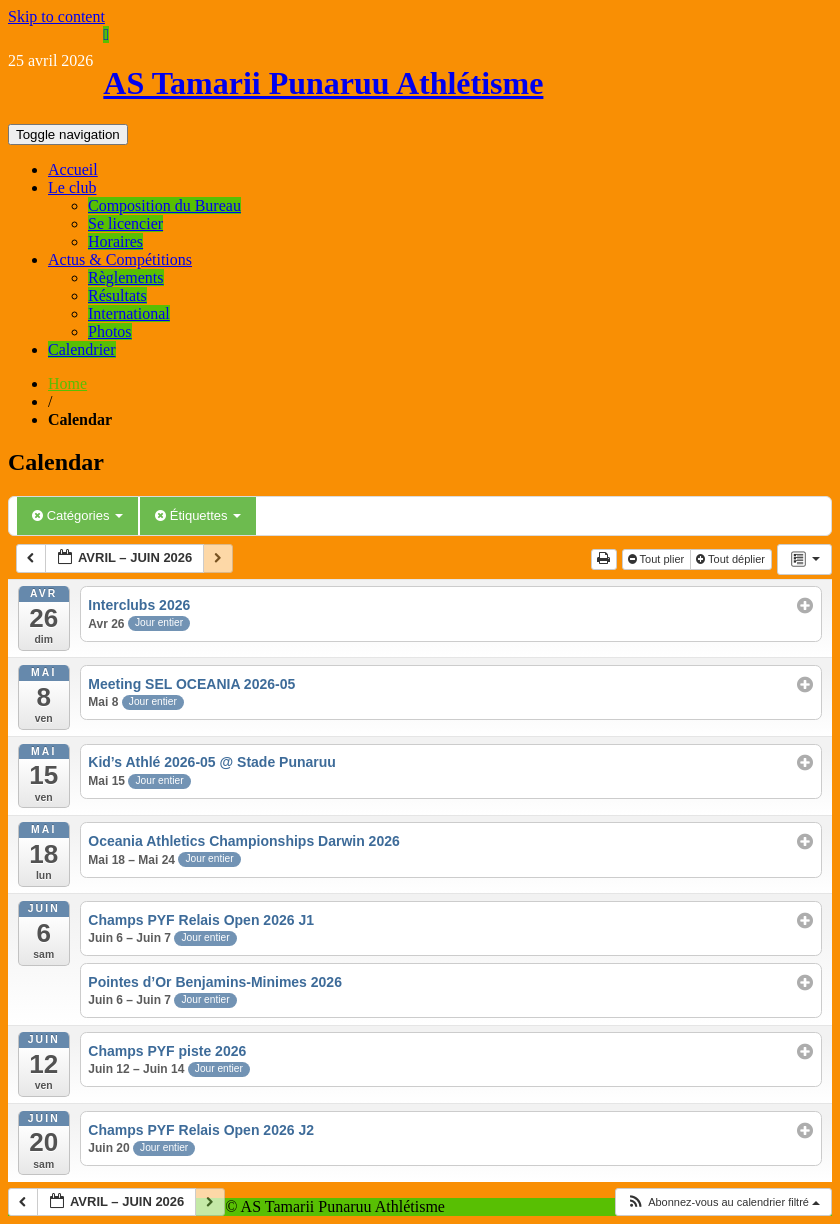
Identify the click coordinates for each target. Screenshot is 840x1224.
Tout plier (658, 559)
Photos (110, 331)
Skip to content (56, 16)
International (129, 313)
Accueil (73, 169)
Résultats (117, 295)
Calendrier (82, 349)
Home (67, 383)
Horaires (115, 241)
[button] (723, 1202)
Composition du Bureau (164, 205)
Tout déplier (732, 559)
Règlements (126, 277)
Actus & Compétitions (120, 259)
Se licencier (125, 223)
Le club (72, 187)
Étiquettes (198, 515)
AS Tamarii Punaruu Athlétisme (323, 83)
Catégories (77, 515)
